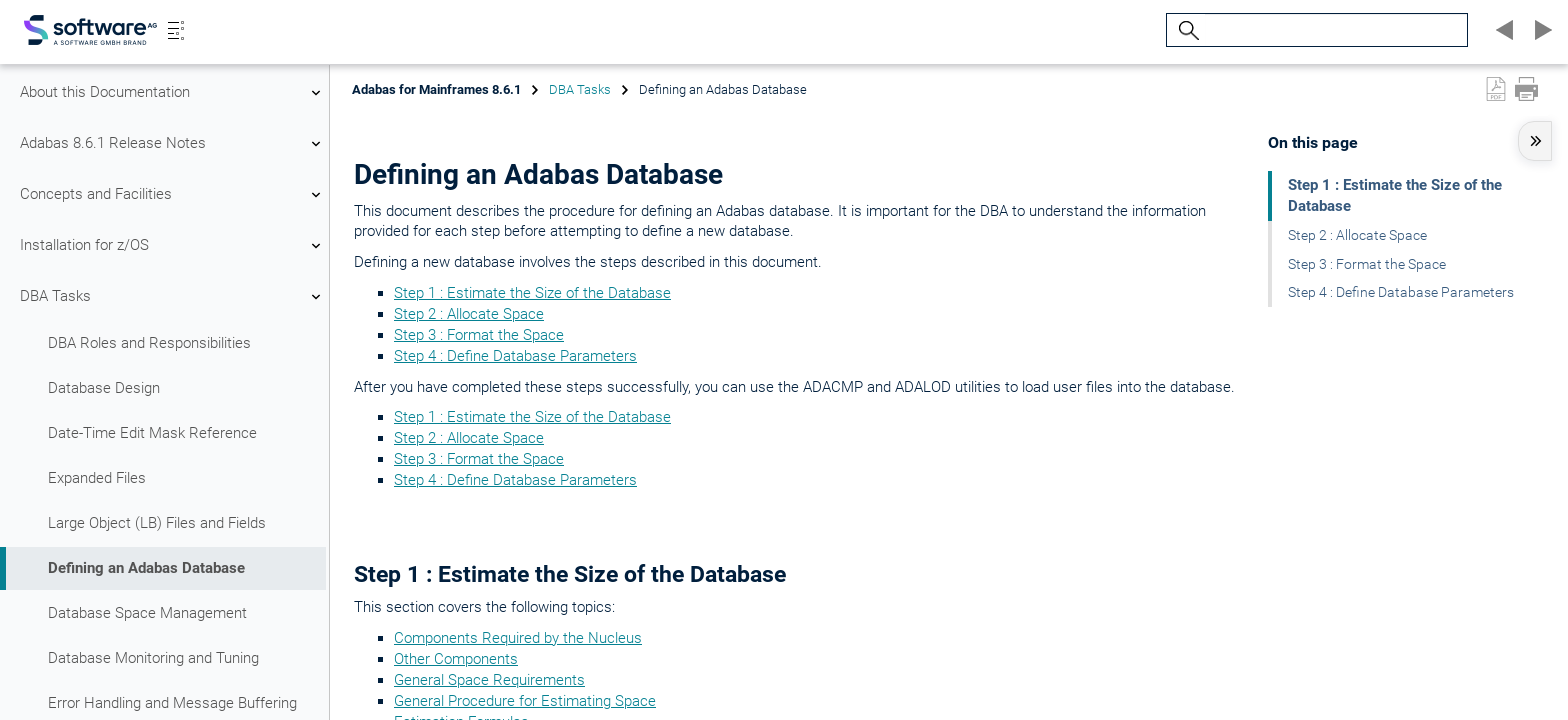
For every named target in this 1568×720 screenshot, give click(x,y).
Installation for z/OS (173, 246)
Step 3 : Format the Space (479, 335)
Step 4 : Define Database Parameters (515, 356)
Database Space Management (147, 613)
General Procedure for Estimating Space (525, 701)
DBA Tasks (173, 297)
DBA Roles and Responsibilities (149, 343)
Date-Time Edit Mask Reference (152, 433)
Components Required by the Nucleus (518, 638)
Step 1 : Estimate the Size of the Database (532, 293)
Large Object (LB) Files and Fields (157, 523)
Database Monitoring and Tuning (153, 658)
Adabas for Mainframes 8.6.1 (436, 89)
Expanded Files (97, 478)
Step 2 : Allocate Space (469, 314)
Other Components (456, 659)
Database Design (104, 388)
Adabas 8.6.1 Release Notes (173, 144)
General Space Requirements (489, 680)
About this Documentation (173, 93)
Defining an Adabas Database (146, 568)
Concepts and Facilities (173, 195)
